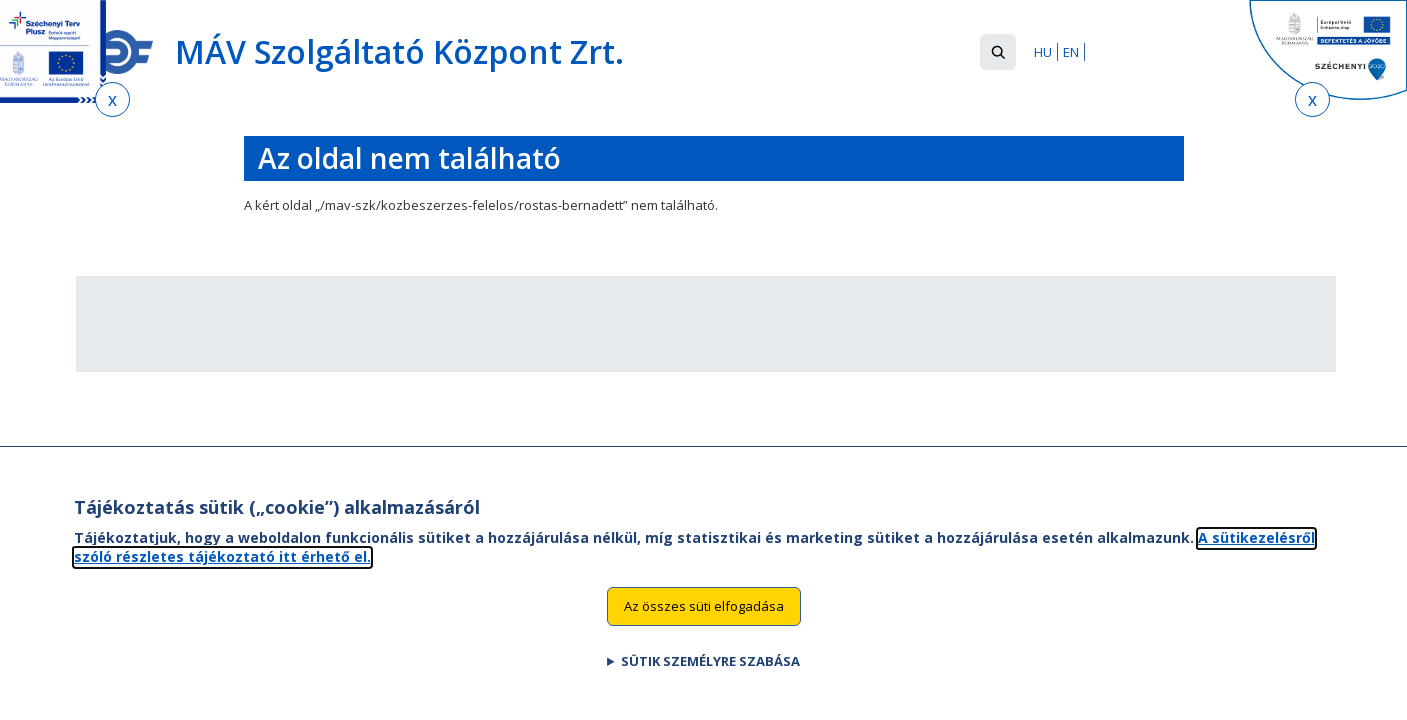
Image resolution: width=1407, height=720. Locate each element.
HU (1043, 52)
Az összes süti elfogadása (704, 625)
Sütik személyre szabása (710, 680)
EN (1071, 52)
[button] (998, 52)
